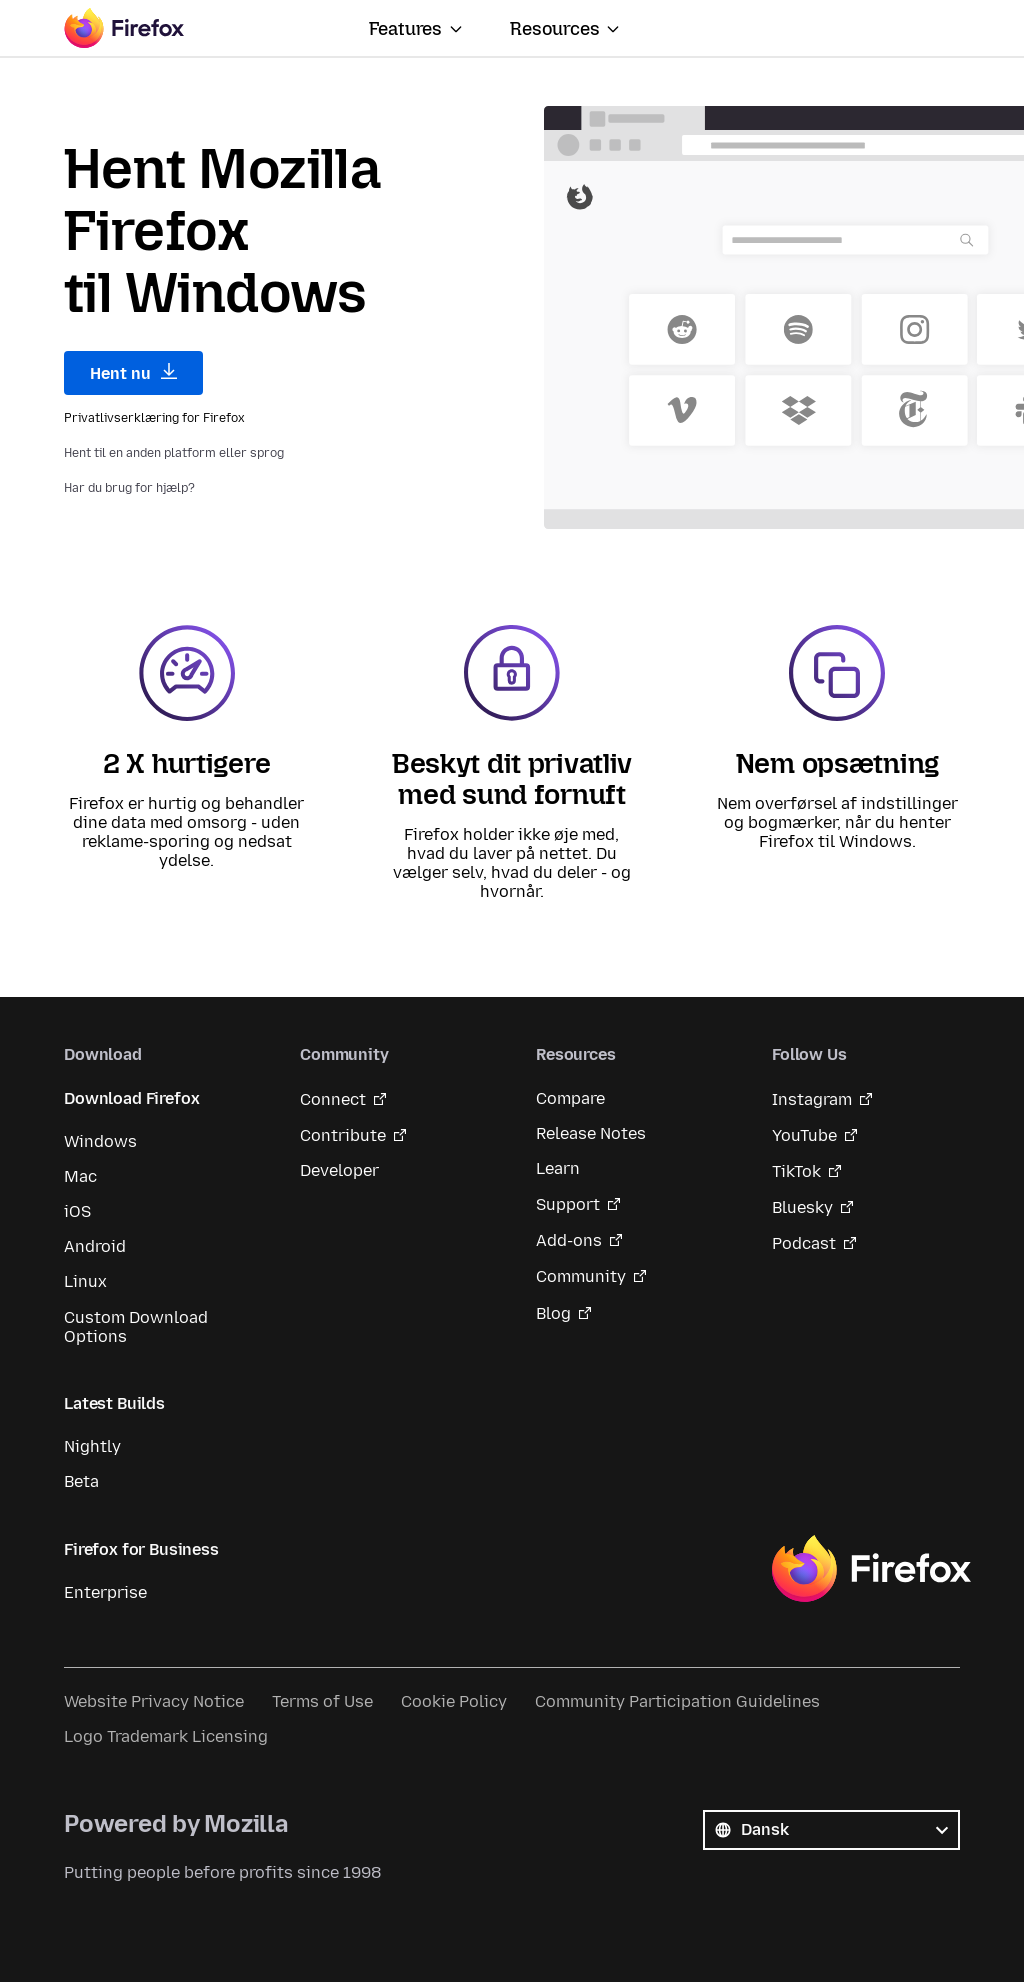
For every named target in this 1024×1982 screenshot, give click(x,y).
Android (95, 1246)
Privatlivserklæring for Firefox (154, 418)
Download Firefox (131, 1098)
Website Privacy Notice (154, 1701)
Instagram (812, 1099)
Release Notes (591, 1133)
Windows (100, 1141)
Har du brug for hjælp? (129, 488)
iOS (77, 1211)
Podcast (804, 1243)
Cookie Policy (454, 1701)
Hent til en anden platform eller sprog (174, 453)
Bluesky (802, 1207)
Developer (339, 1170)
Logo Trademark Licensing (166, 1736)
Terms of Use (322, 1701)
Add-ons (569, 1240)
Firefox (871, 1569)
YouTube (804, 1135)
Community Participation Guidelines (677, 1701)
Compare (570, 1098)
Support (568, 1204)
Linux (85, 1281)
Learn (558, 1168)
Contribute (343, 1135)
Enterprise (105, 1592)
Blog (553, 1313)
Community (581, 1276)
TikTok (796, 1171)
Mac (80, 1176)
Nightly (92, 1446)
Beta (81, 1481)
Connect (333, 1099)
